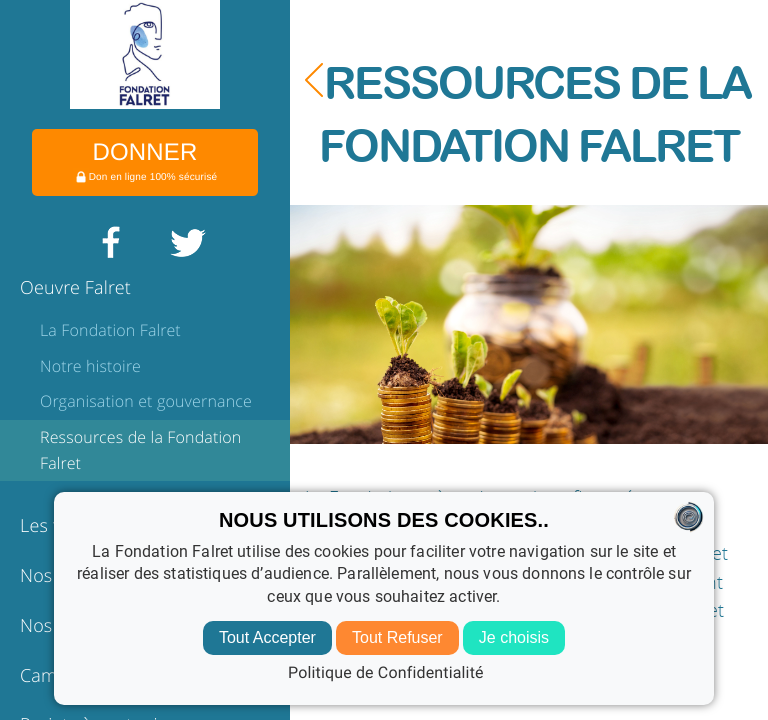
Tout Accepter (267, 637)
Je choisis (514, 637)
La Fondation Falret (110, 330)
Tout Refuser (397, 637)
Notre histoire (90, 366)
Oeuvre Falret (75, 288)
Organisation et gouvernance (146, 401)
